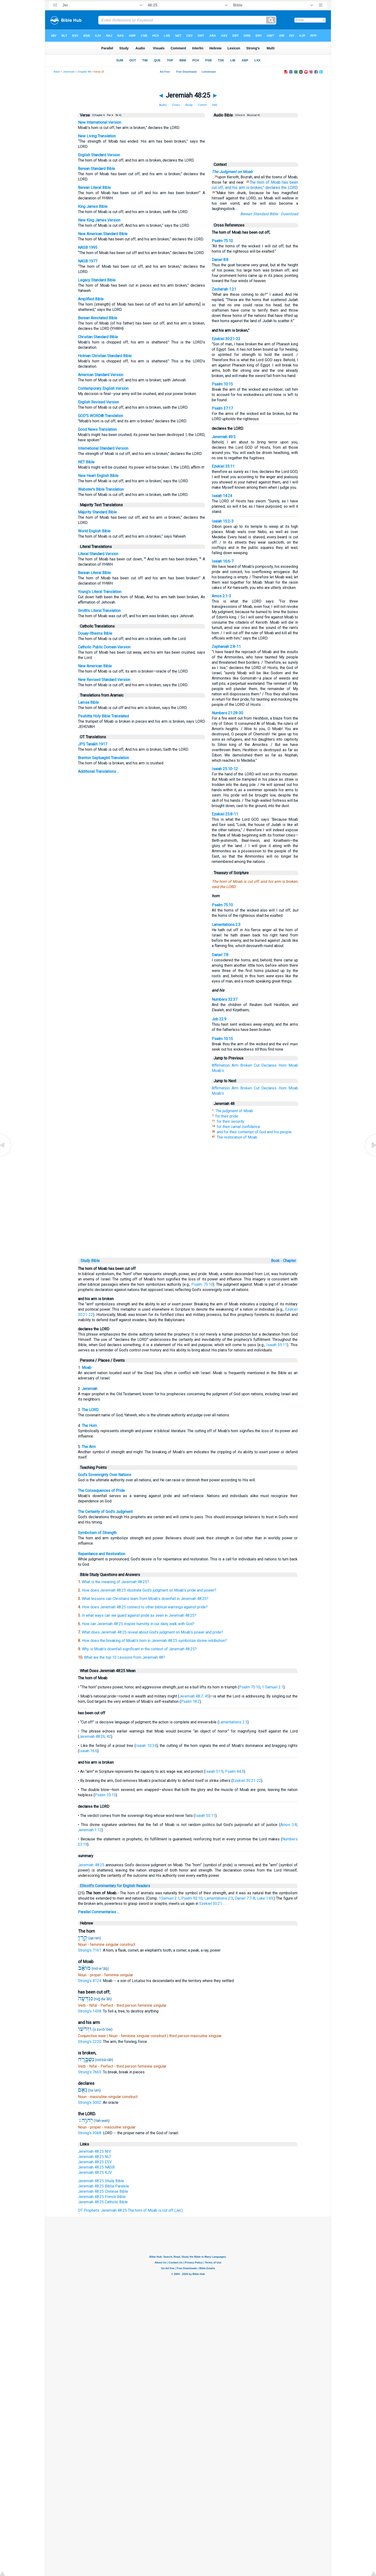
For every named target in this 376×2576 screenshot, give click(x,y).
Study (188, 105)
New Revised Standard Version (104, 679)
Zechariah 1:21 (224, 289)
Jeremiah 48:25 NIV (94, 2151)
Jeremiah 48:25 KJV (95, 2172)
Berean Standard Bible (96, 168)
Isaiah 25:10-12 (225, 769)
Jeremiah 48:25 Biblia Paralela (103, 2186)
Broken (246, 1065)
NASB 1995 (87, 247)
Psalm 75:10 (222, 240)
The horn (256, 182)
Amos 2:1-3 (221, 596)
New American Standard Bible (103, 234)
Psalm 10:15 (222, 384)
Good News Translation (97, 429)
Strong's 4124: (90, 1980)
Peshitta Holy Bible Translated (103, 716)
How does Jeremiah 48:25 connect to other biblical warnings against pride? (145, 1607)
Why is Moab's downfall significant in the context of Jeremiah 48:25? (139, 1649)
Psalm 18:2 (190, 1701)
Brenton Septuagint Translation (103, 758)
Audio (162, 105)
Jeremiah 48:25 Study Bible (101, 2181)
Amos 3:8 (288, 1824)
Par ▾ (110, 115)
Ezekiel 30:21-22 (226, 339)
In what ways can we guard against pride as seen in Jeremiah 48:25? (139, 1615)
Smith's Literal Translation (99, 610)
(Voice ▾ (240, 115)
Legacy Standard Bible (97, 280)
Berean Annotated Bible (97, 318)
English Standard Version (99, 155)
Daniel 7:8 (220, 955)
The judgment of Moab (234, 1111)
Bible (57, 71)
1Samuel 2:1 (169, 1898)
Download (289, 214)
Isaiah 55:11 (276, 1345)
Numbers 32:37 (224, 999)
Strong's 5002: (90, 2102)
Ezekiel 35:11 (223, 466)
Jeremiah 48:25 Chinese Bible (103, 2191)
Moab (293, 1065)
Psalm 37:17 (222, 408)
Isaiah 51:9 (214, 1771)
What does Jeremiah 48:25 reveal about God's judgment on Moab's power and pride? (152, 1632)
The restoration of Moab (237, 1137)
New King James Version (99, 220)
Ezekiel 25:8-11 (225, 814)
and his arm (235, 187)
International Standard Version (103, 448)
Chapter (290, 1260)
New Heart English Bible (98, 475)
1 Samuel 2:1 (272, 1687)
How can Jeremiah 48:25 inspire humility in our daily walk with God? (138, 1624)
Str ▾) (118, 115)
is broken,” (255, 187)
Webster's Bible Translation (101, 489)
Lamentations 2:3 (226, 924)
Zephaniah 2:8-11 (226, 646)
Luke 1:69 (265, 1898)
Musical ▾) (253, 115)
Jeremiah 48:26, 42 (95, 1736)
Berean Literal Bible (94, 187)
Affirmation (221, 1065)
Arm (235, 1065)
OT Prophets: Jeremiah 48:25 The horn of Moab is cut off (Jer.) (130, 2210)
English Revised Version (98, 402)
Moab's (218, 1070)
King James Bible (92, 206)
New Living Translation (97, 136)
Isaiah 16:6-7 (223, 561)
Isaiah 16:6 (88, 1751)
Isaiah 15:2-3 (223, 521)
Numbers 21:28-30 (227, 713)
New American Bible (95, 666)
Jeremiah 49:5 (223, 437)
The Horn (89, 1425)
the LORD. (289, 187)
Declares (268, 1065)
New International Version (99, 122)
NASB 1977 (87, 261)
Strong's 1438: (90, 2011)
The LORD (90, 1409)
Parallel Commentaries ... (98, 1912)
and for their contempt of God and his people (254, 1132)
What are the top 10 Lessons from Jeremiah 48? (124, 1657)
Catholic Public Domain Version (104, 647)
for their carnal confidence (238, 1126)
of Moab (273, 182)
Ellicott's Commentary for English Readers (115, 1886)
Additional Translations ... (98, 771)
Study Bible (90, 1260)
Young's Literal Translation (99, 591)
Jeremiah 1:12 (90, 1830)
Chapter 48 (84, 71)
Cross (176, 105)
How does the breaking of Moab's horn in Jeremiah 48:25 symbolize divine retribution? (154, 1640)
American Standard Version (100, 374)
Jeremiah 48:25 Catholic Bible (103, 2202)
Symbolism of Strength (97, 1532)
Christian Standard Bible (98, 337)
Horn (283, 1065)
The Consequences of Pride (101, 1490)
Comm (202, 105)
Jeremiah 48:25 (91, 1865)
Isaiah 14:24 (222, 496)
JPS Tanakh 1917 (92, 744)
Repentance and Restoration (101, 1554)
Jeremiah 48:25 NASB (96, 2167)
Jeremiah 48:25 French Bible (102, 2196)
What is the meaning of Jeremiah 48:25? (115, 1582)
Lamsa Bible (88, 702)
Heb (214, 105)
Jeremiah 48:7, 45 (194, 1696)
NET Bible (86, 462)
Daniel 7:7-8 (245, 1898)
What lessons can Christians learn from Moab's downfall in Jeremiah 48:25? (145, 1598)
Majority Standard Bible (97, 512)
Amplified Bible (91, 299)
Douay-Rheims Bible (95, 633)
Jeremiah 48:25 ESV (95, 2162)
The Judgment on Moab (232, 171)
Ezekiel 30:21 (210, 1903)
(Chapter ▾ (98, 115)
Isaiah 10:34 (146, 1745)
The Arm (89, 1446)
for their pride (226, 1116)
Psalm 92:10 (191, 1898)
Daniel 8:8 (220, 259)
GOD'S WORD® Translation (100, 415)
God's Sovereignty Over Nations (104, 1474)
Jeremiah (69, 71)
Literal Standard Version (98, 554)
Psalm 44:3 (234, 1771)
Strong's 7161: (90, 1950)
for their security (230, 1121)
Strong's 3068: (90, 2133)
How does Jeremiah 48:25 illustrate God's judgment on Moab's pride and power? (149, 1590)
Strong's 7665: (90, 2072)
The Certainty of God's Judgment (105, 1511)
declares (272, 187)
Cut (256, 1065)
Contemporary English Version (103, 388)
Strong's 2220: (90, 2041)
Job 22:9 (219, 1019)
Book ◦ (276, 1260)
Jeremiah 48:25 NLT (94, 2156)
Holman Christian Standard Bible (105, 356)
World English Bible (94, 531)
